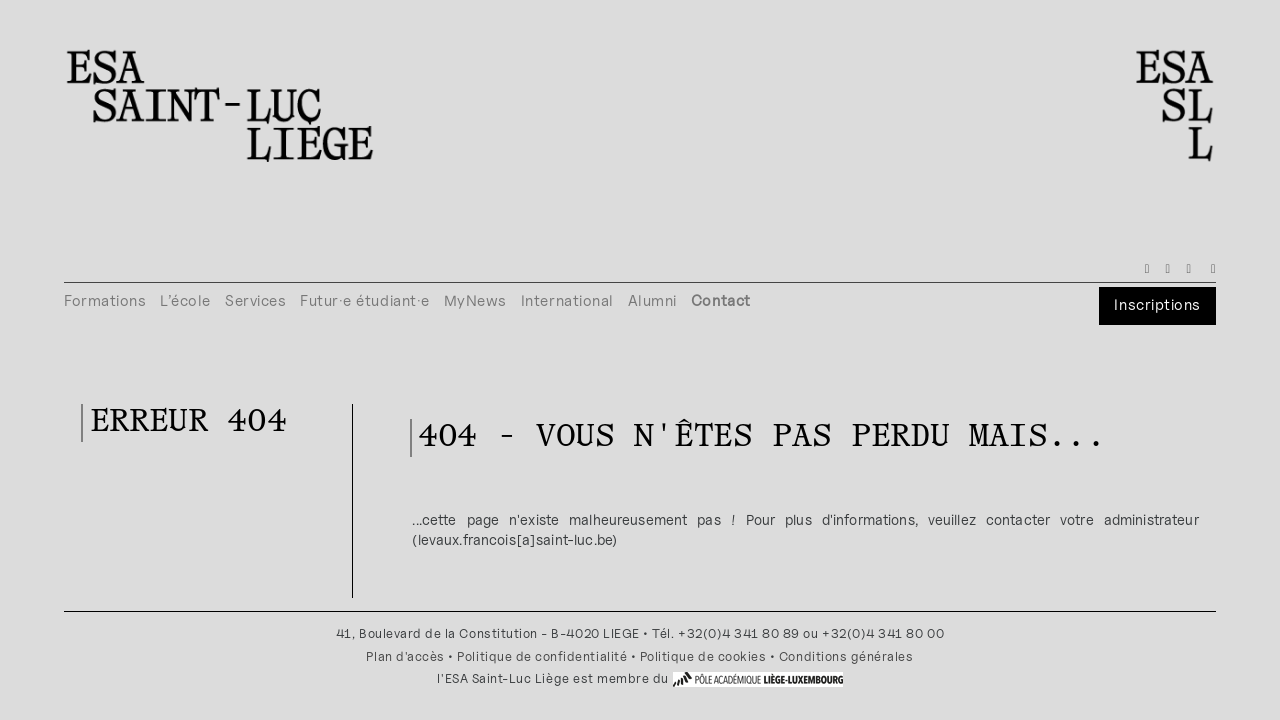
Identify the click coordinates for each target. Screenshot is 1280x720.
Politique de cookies (703, 656)
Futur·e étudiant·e (365, 300)
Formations (105, 300)
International (567, 300)
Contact (721, 300)
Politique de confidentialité (542, 656)
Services (255, 300)
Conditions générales (846, 656)
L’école (185, 300)
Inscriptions (1157, 304)
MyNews (475, 300)
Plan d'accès (405, 656)
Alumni (652, 300)
